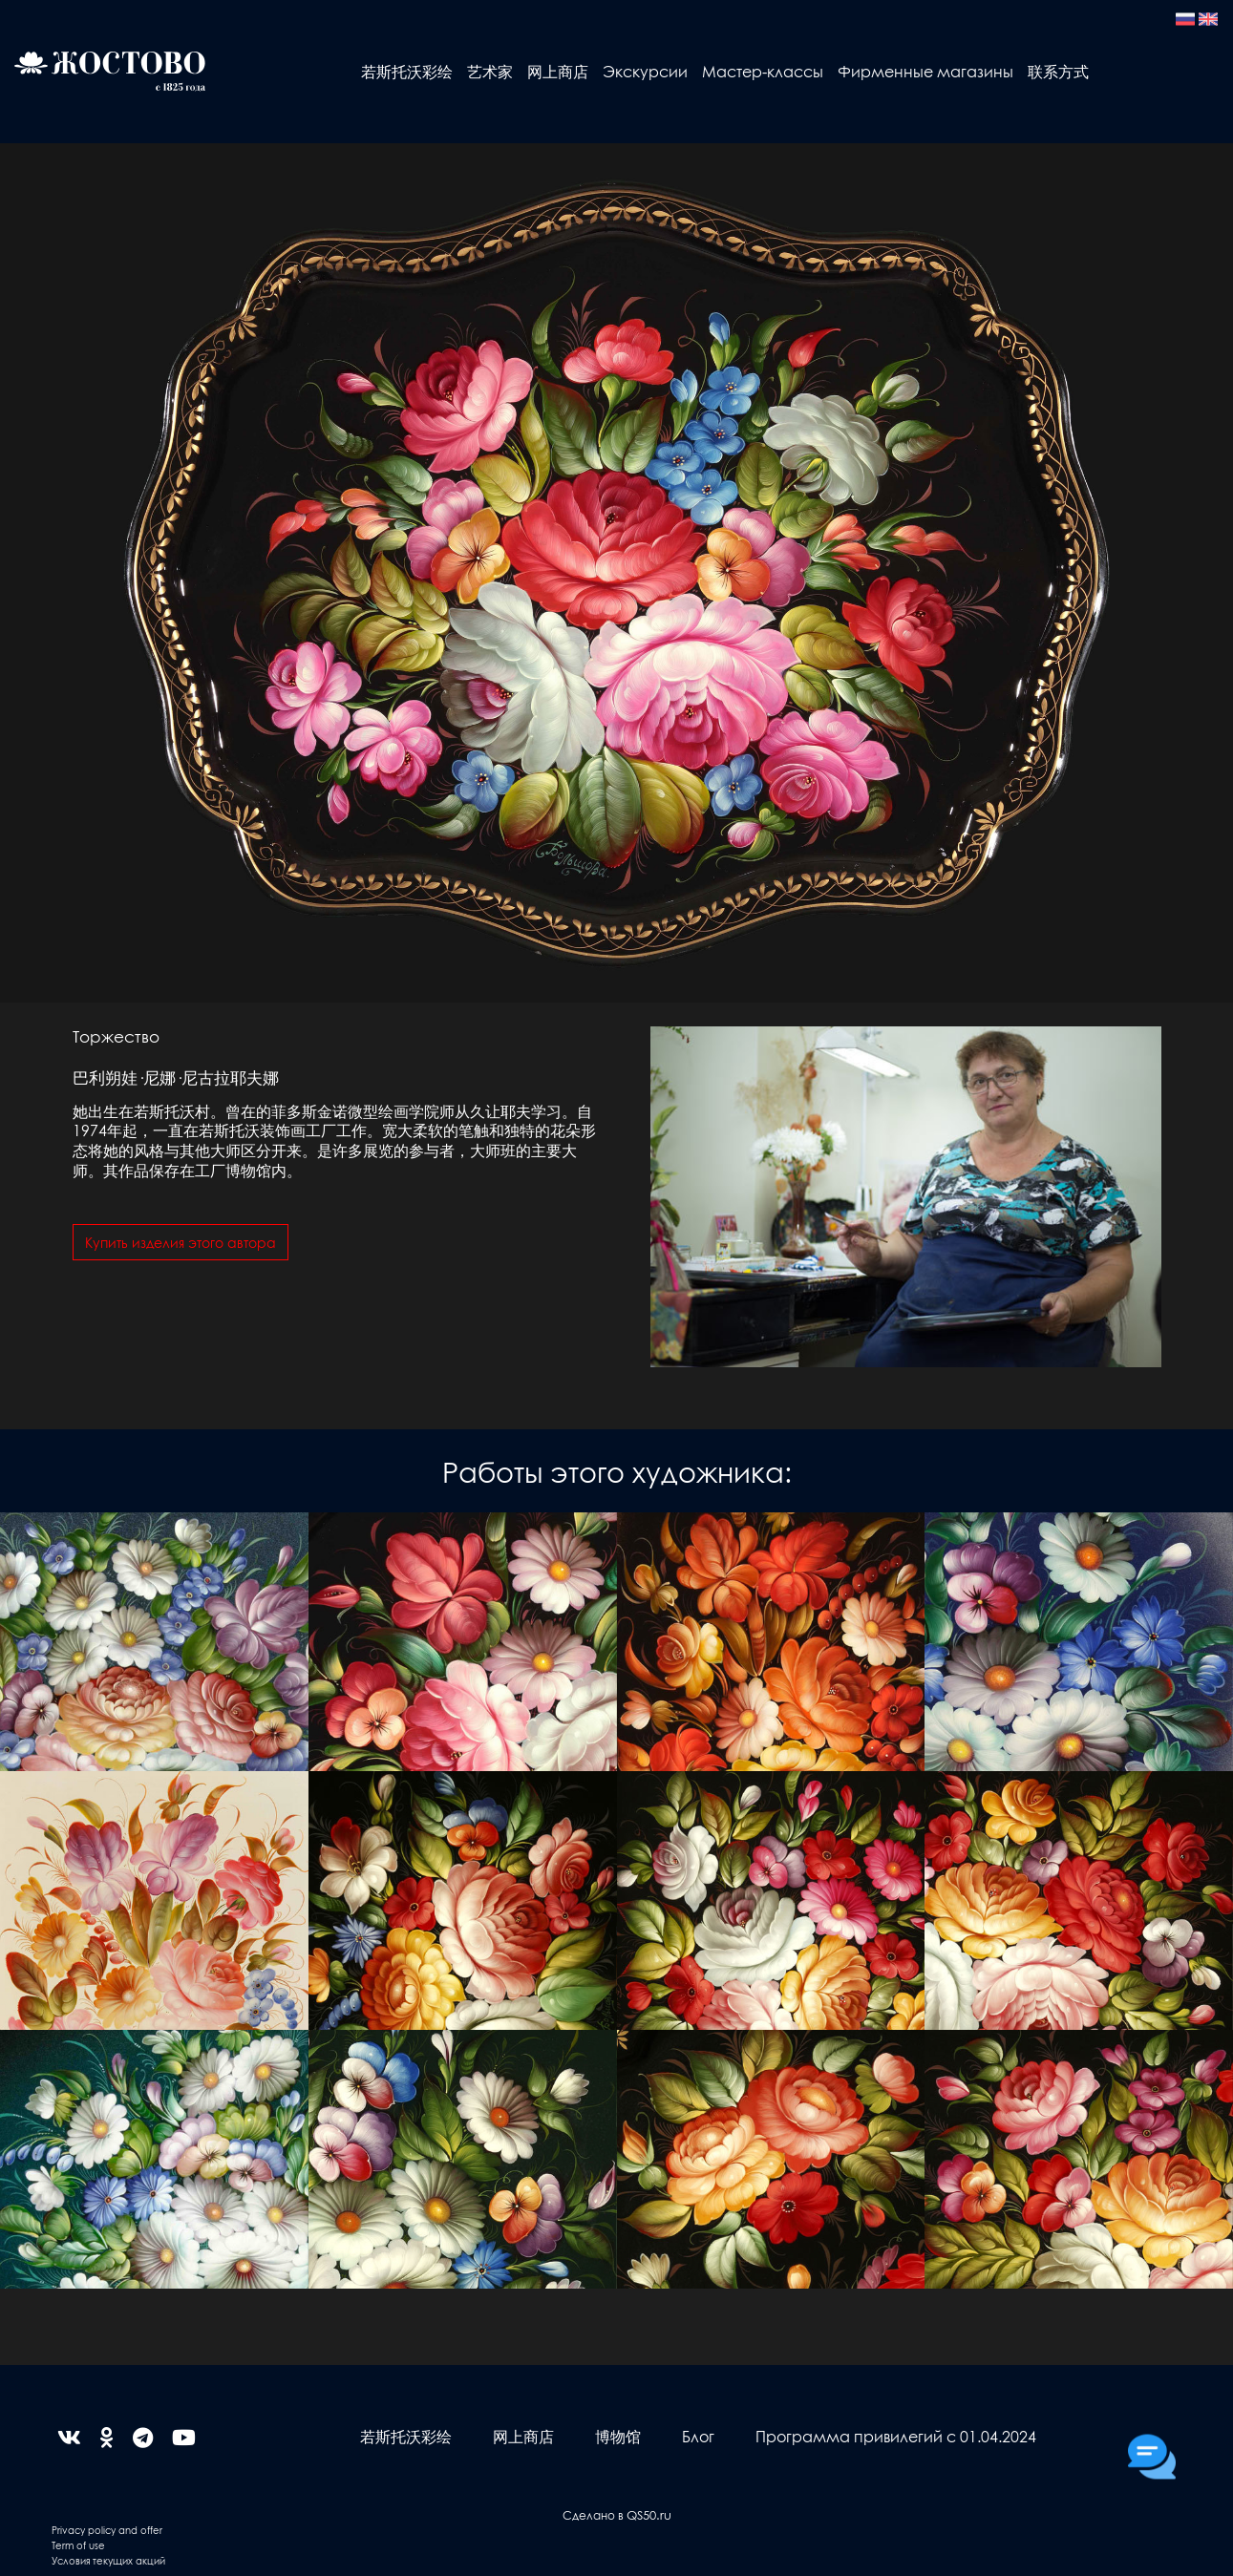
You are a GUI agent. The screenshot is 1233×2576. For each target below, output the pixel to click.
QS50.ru (649, 2514)
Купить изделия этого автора (180, 1242)
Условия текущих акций (108, 2560)
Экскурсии (645, 71)
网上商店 (557, 71)
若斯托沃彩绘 (407, 71)
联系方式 (1058, 71)
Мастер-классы (762, 71)
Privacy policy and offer (107, 2529)
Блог (698, 2436)
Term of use (78, 2545)
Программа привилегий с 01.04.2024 (895, 2436)
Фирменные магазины (925, 71)
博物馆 (618, 2436)
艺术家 (490, 71)
